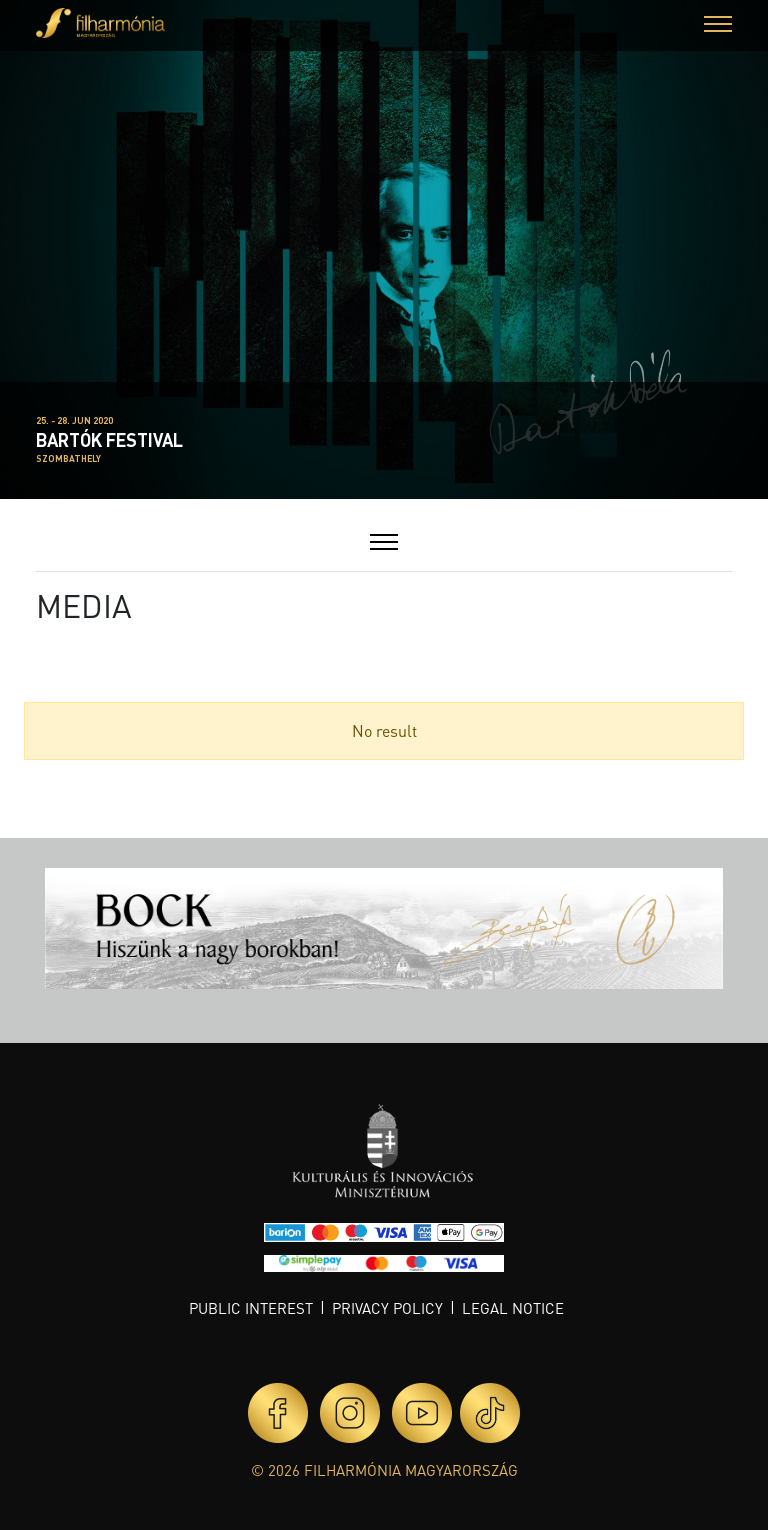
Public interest (251, 1308)
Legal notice (513, 1308)
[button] (718, 26)
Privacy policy (387, 1308)
